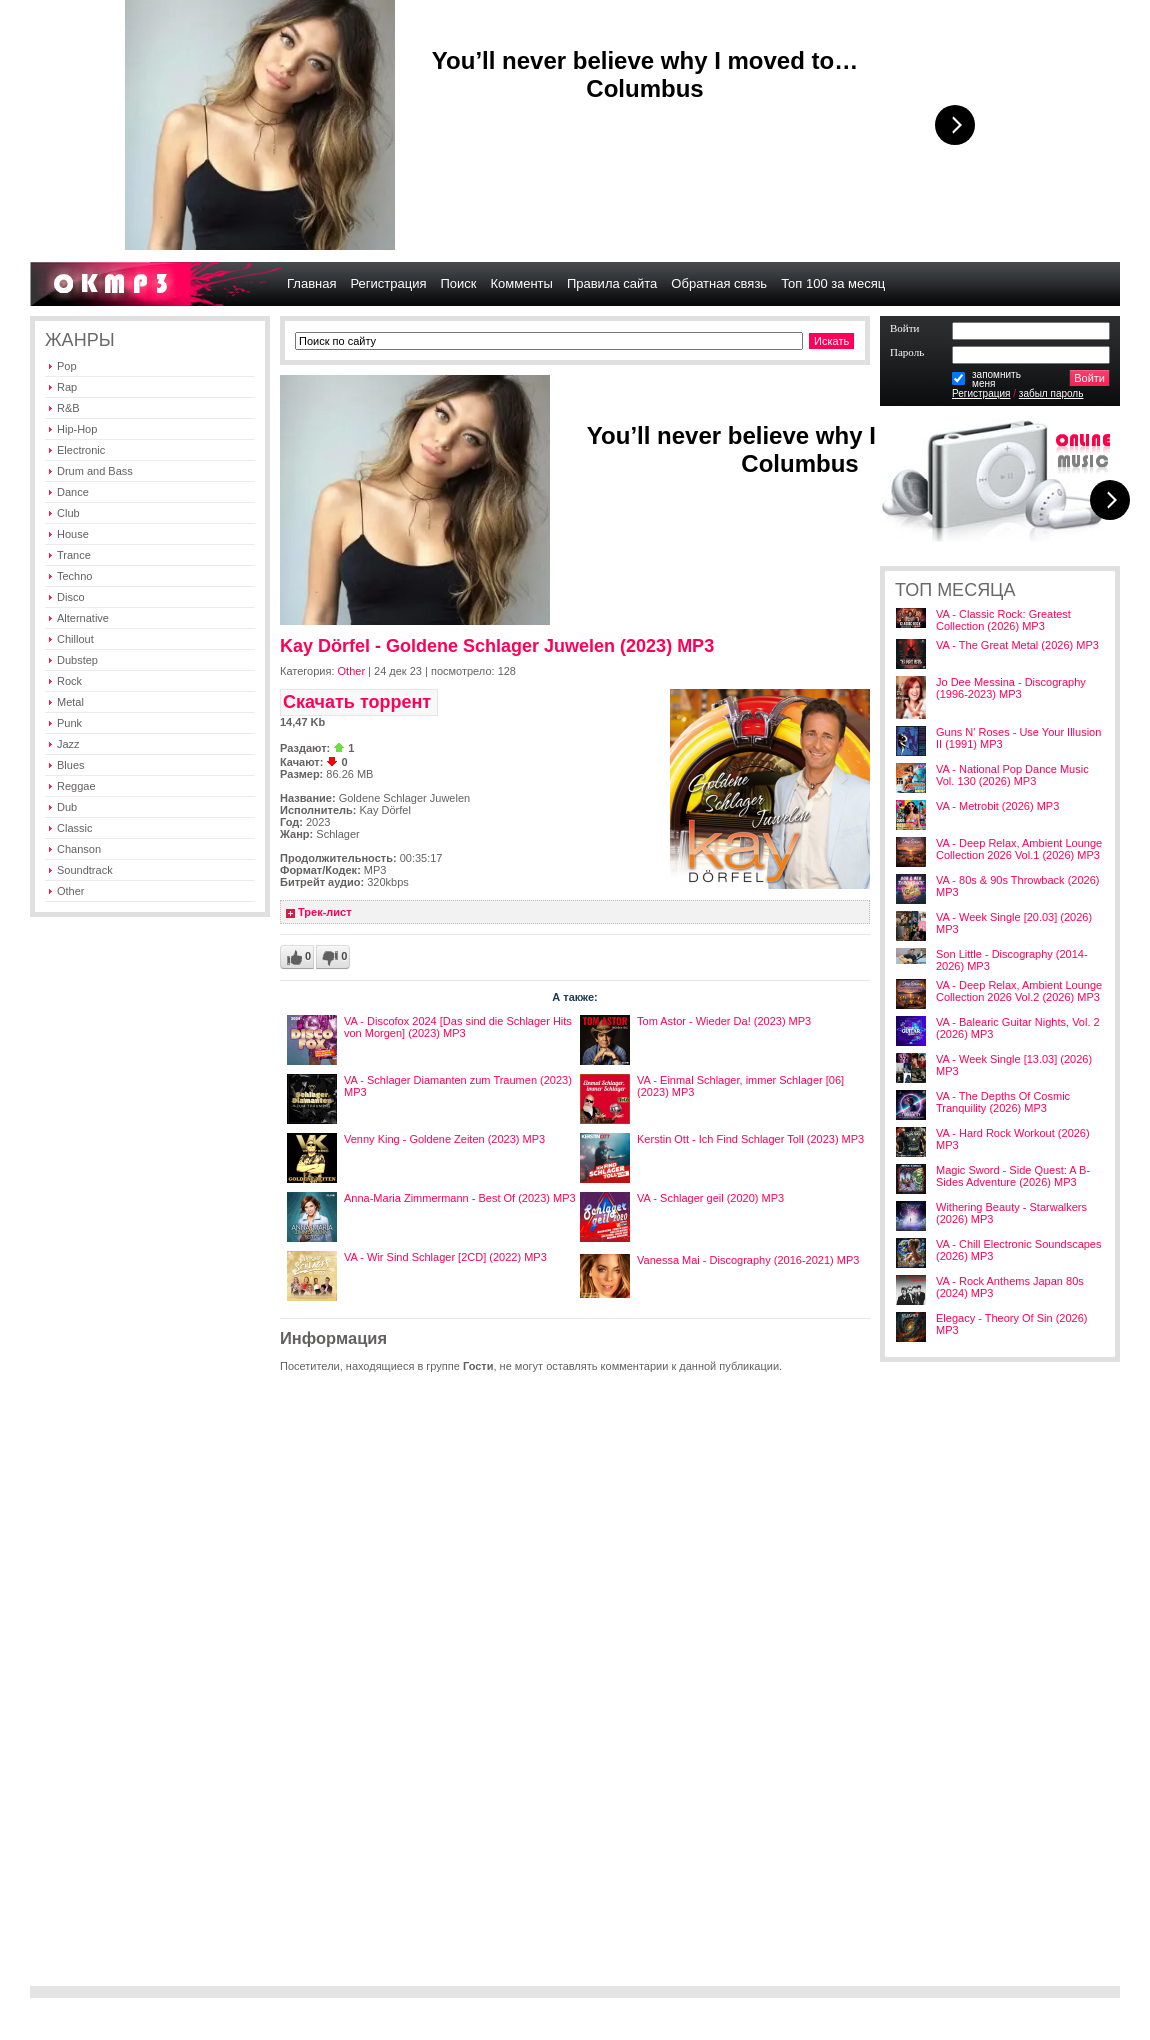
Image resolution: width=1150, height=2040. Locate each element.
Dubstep (77, 660)
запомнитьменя (996, 379)
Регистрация (981, 393)
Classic (74, 828)
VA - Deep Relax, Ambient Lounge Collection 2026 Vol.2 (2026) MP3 (1019, 991)
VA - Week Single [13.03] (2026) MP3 (1014, 1065)
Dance (73, 492)
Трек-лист (325, 912)
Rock (69, 681)
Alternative (83, 618)
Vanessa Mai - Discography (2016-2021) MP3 (748, 1260)
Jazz (68, 744)
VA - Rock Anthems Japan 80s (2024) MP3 (1010, 1287)
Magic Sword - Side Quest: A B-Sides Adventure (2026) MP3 (1013, 1176)
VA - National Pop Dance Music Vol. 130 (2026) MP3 (1012, 775)
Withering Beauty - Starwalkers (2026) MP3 (1011, 1213)
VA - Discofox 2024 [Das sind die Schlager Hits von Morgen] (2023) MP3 (458, 1027)
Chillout (75, 639)
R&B (68, 408)
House (73, 534)
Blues (71, 765)
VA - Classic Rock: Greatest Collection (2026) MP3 (1003, 620)
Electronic (81, 450)
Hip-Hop (77, 429)
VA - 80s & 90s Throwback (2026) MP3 (1017, 886)
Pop (67, 366)
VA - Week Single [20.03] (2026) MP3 (1014, 923)
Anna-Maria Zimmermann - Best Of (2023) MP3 (460, 1198)
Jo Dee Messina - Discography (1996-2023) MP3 (1011, 688)
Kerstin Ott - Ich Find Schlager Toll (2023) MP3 (750, 1139)
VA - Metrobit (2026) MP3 (997, 806)
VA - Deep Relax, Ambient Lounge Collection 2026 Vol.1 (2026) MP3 (1019, 849)
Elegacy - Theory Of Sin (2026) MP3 (1011, 1324)
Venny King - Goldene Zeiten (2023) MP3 (444, 1139)
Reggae (76, 786)
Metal (70, 702)
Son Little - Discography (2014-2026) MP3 (1012, 960)
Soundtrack (85, 870)
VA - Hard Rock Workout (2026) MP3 (1013, 1139)
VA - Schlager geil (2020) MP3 (710, 1198)
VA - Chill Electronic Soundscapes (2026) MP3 (1019, 1250)
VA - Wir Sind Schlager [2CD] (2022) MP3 (445, 1257)
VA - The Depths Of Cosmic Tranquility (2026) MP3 (1003, 1102)
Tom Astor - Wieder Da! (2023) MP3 (724, 1021)
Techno (74, 576)
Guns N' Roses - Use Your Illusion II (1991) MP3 (1018, 738)
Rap (67, 387)
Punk (69, 723)
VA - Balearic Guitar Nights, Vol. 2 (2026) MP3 (1018, 1028)
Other (71, 891)
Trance (74, 555)
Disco (71, 597)
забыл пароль (1051, 393)
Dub (67, 807)
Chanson (79, 849)
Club (68, 513)
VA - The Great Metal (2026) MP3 (1017, 645)
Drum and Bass (95, 471)
